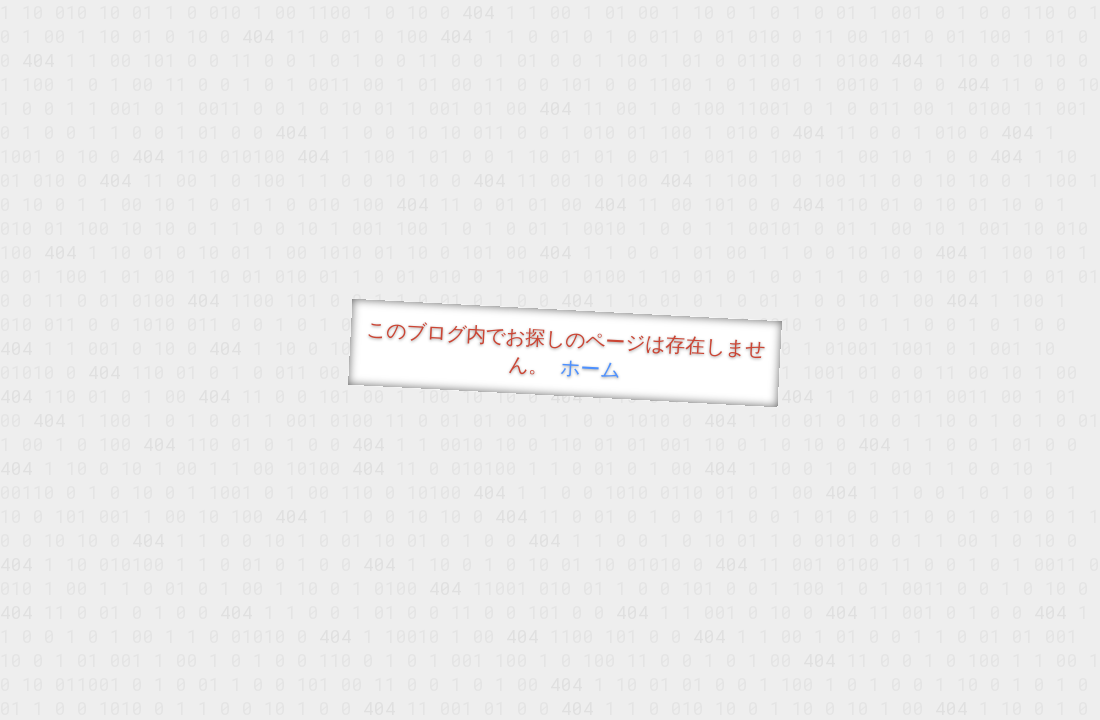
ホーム (590, 367)
